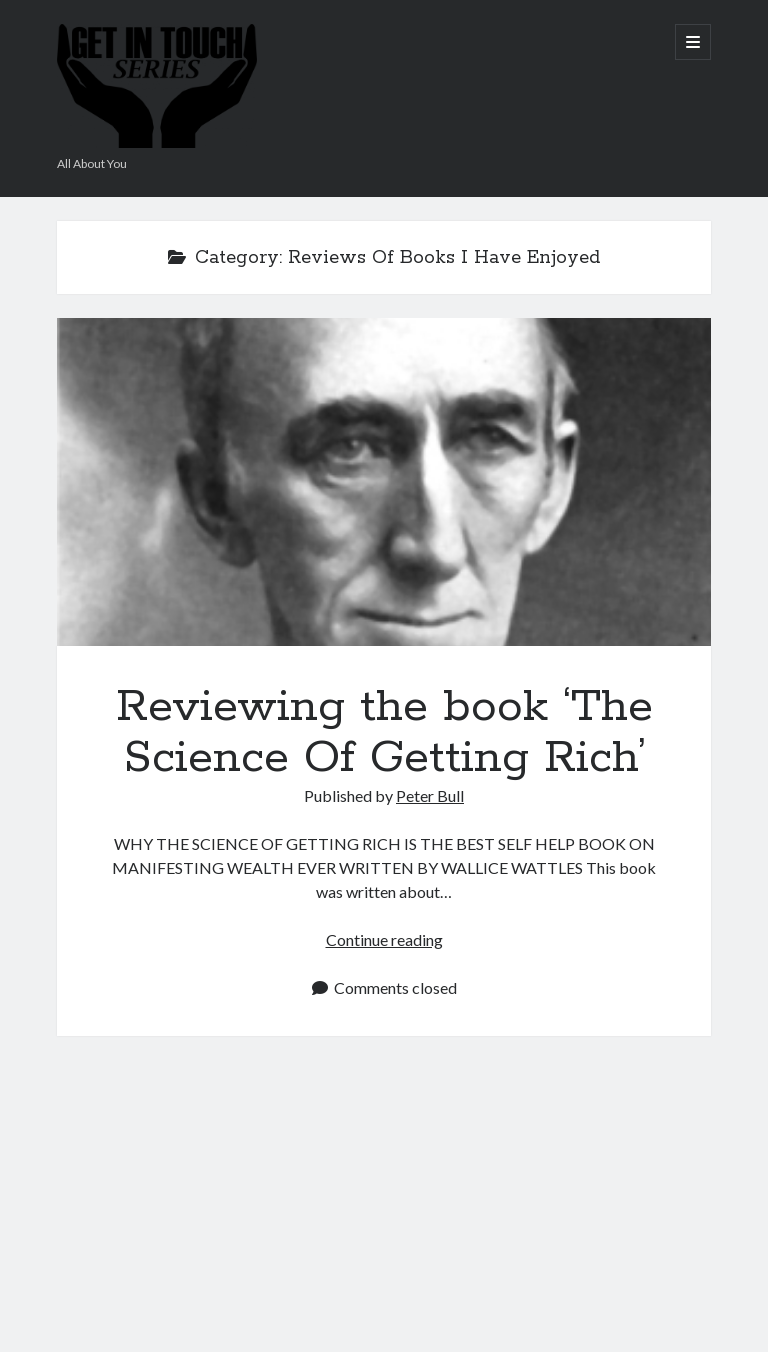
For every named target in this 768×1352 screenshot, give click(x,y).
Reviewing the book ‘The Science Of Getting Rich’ (384, 481)
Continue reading (384, 939)
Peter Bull (430, 795)
